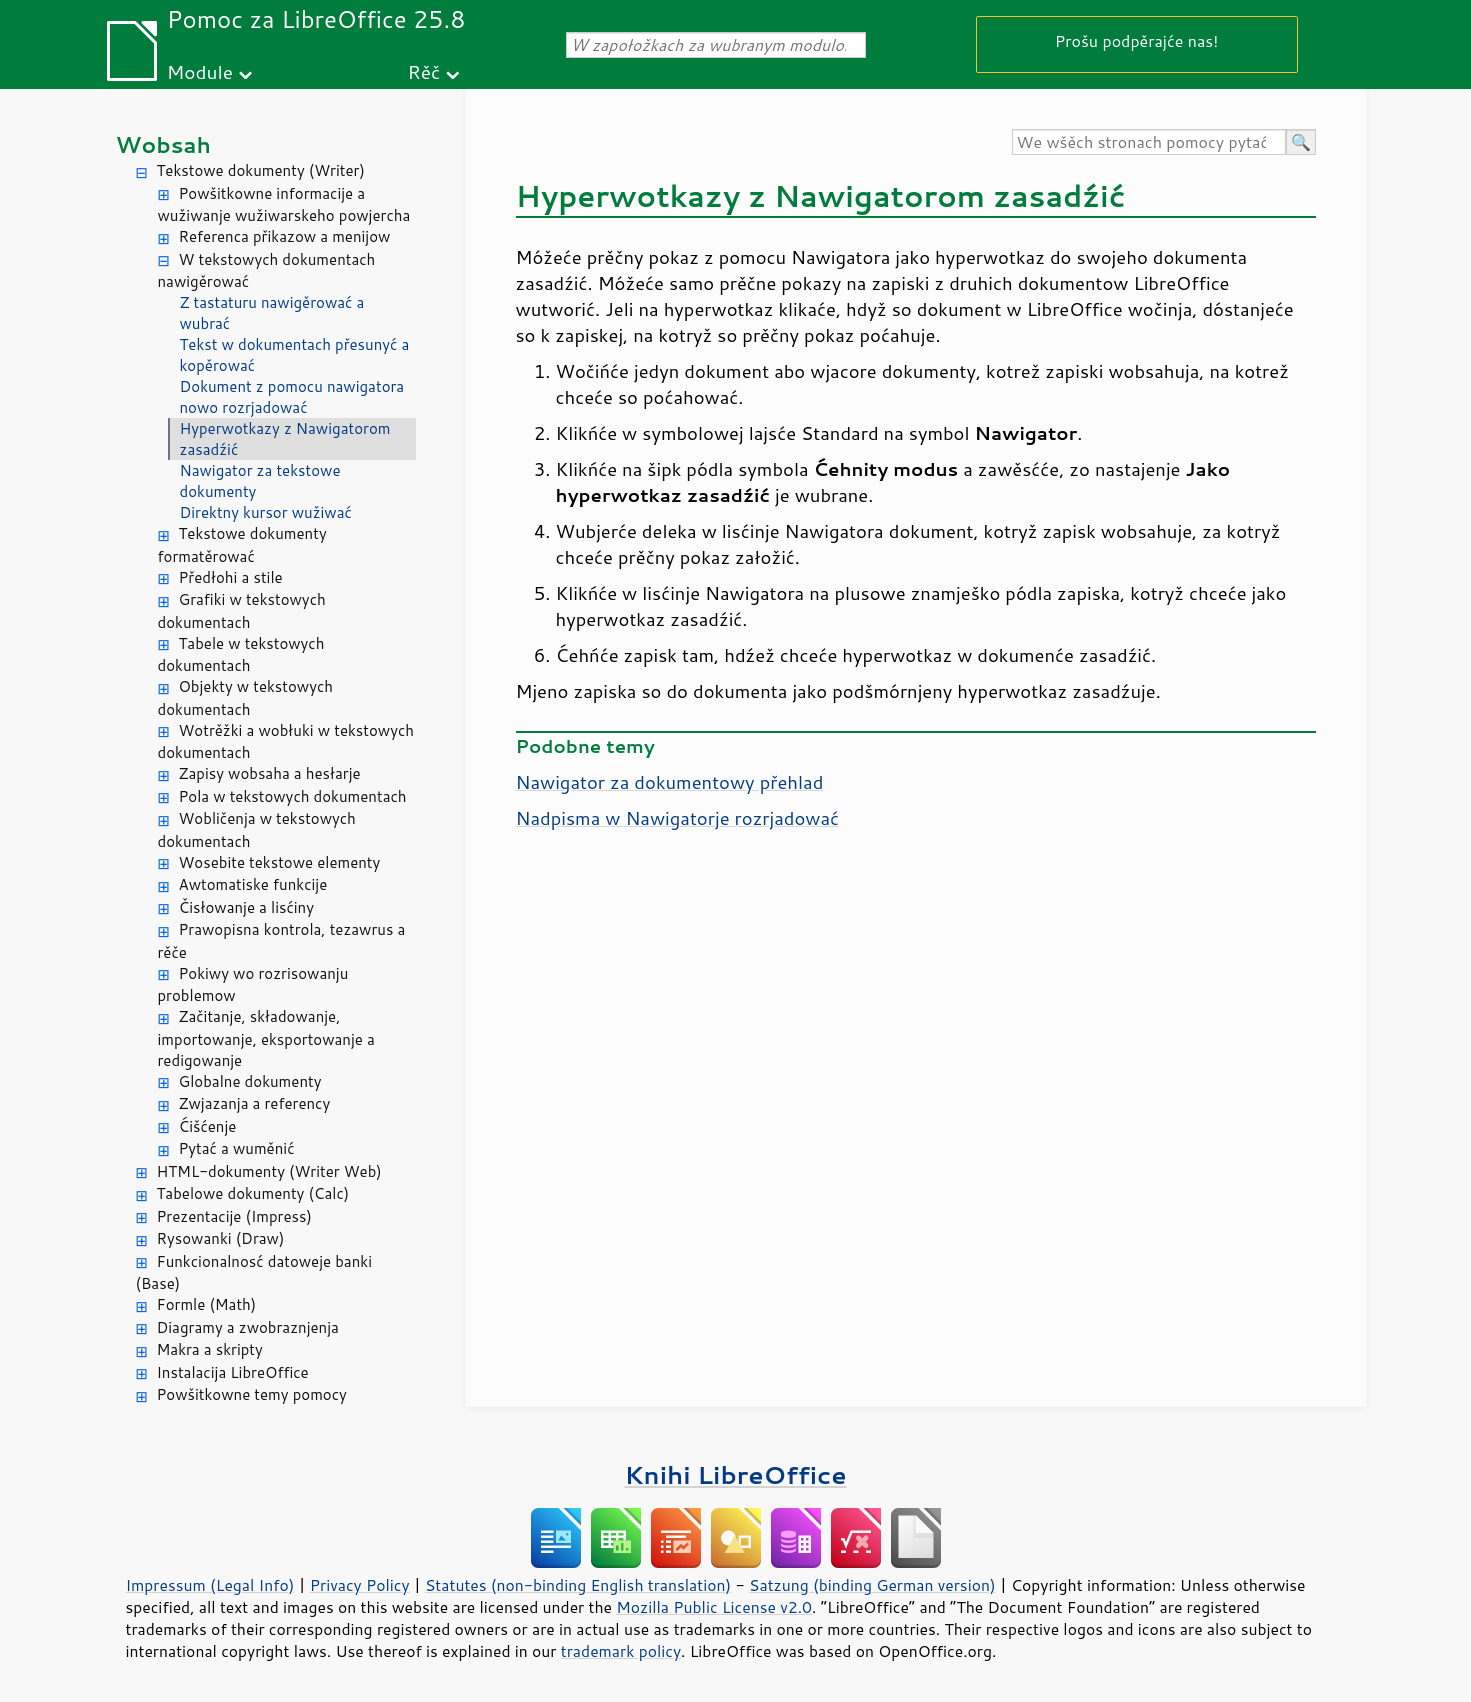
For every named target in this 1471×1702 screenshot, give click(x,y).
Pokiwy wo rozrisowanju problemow (253, 985)
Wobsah (163, 144)
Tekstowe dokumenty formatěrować (242, 545)
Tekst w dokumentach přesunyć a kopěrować (295, 355)
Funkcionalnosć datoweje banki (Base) (254, 1273)
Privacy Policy (360, 1585)
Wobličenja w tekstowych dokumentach (257, 830)
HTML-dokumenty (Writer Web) (269, 1171)
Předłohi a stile (231, 577)
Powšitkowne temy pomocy (252, 1394)
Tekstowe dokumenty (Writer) (261, 170)
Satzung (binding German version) (872, 1585)
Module (200, 71)
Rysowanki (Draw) (221, 1238)
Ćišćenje (208, 1126)
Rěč (424, 71)
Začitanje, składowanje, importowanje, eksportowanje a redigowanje (266, 1038)
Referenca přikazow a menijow (285, 236)
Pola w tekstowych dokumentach (293, 796)
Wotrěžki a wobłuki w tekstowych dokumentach (286, 742)
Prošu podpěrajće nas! (1137, 40)
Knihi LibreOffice (735, 1474)
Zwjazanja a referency (255, 1103)
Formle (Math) (207, 1304)
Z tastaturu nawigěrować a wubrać (272, 313)
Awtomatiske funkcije (253, 884)
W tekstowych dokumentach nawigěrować (267, 271)
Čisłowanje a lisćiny (247, 907)
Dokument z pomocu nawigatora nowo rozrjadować (292, 397)
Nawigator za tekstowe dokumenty (260, 481)
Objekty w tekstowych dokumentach (246, 698)
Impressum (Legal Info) (210, 1585)
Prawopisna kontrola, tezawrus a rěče (282, 941)
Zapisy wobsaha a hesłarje (270, 773)
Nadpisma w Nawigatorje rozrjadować (678, 818)
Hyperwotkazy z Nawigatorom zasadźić (285, 439)
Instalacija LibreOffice (233, 1372)
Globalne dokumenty (250, 1081)
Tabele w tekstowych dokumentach (241, 655)
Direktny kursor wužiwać (266, 512)
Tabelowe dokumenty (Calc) (253, 1193)
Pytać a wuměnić (237, 1148)
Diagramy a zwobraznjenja (248, 1327)
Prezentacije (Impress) (234, 1216)
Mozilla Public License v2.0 (714, 1607)
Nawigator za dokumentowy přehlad (670, 782)
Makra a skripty (210, 1349)
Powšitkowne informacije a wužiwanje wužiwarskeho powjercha (284, 205)
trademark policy (621, 1651)
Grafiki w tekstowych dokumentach (242, 611)
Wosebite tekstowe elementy (280, 862)
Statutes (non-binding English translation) (578, 1585)
